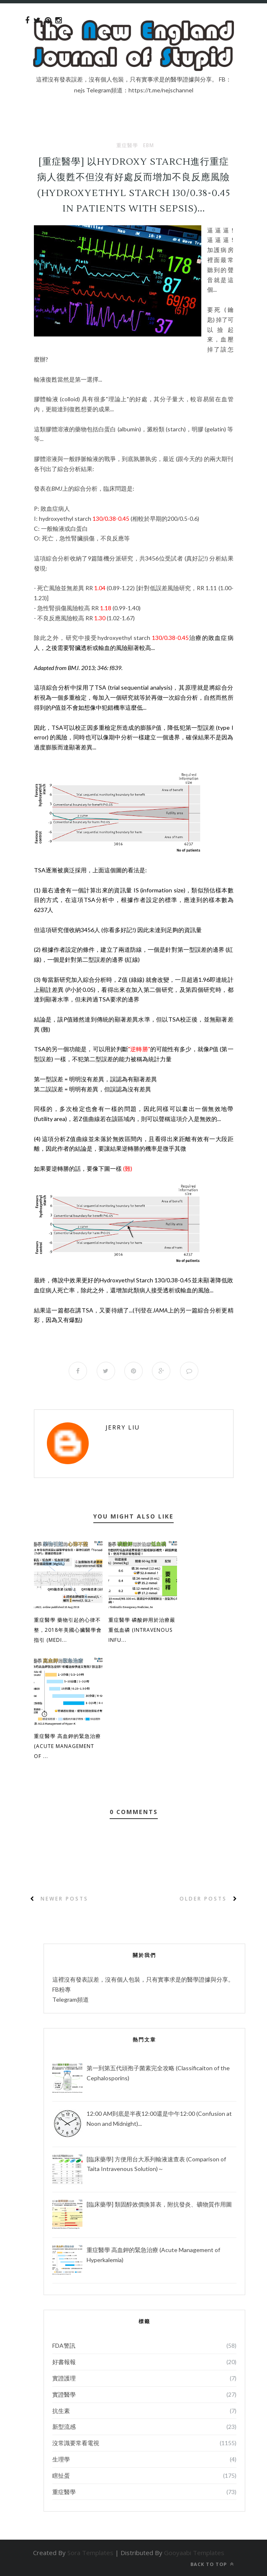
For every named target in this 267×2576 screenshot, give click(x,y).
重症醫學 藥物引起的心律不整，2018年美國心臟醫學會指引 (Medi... (68, 1629)
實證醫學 (64, 2394)
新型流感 (64, 2426)
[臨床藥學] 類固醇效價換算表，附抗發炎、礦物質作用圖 (159, 2204)
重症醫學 (127, 145)
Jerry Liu (122, 1427)
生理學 (61, 2459)
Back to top (212, 2564)
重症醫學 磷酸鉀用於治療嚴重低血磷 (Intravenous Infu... (141, 1629)
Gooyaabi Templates (194, 2552)
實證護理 (64, 2378)
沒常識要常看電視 (75, 2442)
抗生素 (61, 2410)
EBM (148, 145)
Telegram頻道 (70, 1999)
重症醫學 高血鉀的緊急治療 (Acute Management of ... (67, 1746)
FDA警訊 (63, 2345)
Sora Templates (90, 2552)
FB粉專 (61, 1989)
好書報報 (64, 2361)
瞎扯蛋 (61, 2475)
